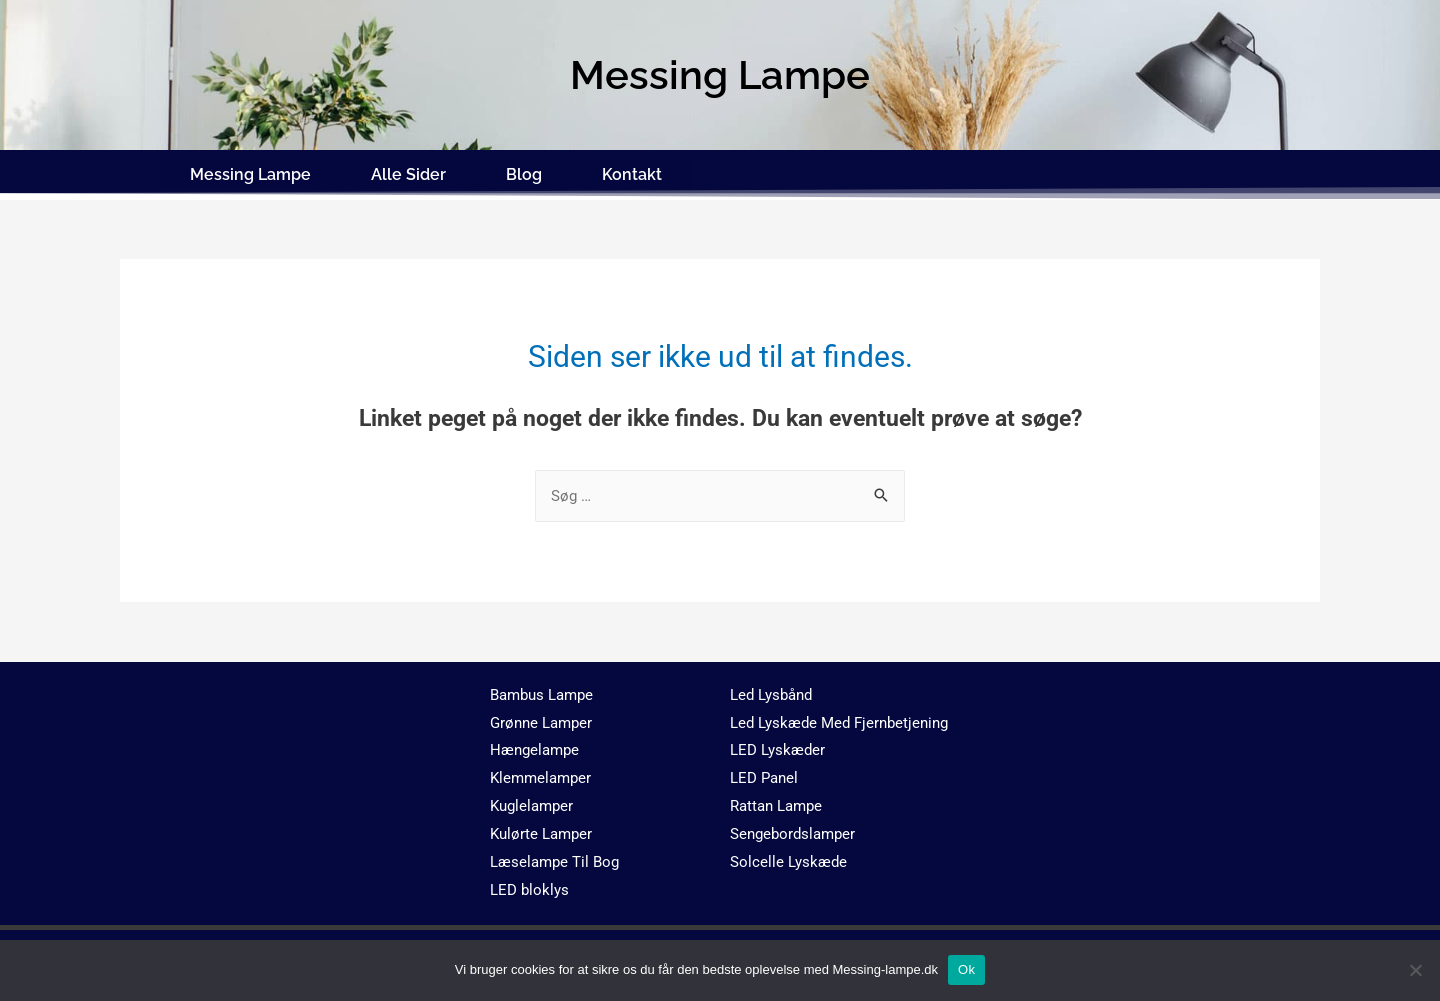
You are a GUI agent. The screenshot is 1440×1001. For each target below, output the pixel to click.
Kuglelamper (531, 803)
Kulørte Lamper (541, 831)
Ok (966, 969)
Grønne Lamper (541, 719)
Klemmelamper (540, 775)
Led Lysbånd (771, 691)
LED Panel (764, 775)
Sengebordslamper (792, 831)
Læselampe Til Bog (554, 859)
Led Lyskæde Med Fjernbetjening (839, 719)
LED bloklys (529, 886)
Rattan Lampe (776, 803)
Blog (524, 172)
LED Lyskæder (777, 747)
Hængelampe (534, 747)
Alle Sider (408, 172)
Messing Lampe (250, 172)
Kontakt (632, 172)
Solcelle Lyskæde (788, 859)
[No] (1415, 970)
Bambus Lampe (541, 691)
